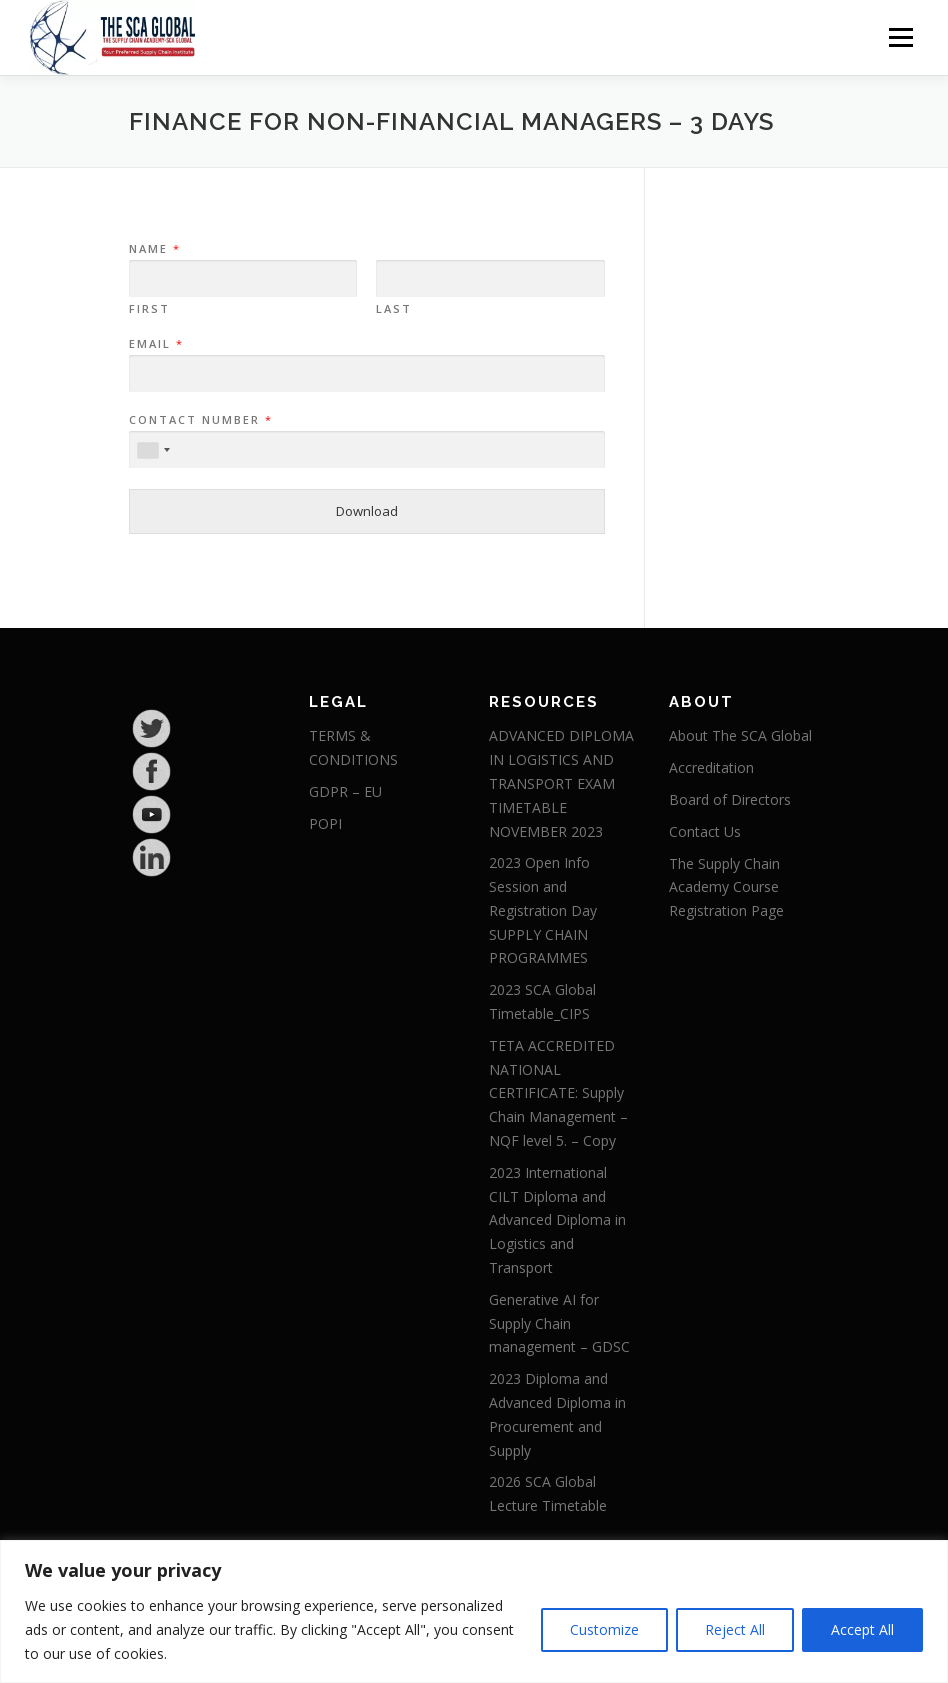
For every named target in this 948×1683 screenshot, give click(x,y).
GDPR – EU (345, 791)
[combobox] (153, 450)
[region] (474, 1611)
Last (394, 309)
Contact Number (200, 420)
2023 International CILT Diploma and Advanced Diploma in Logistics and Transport (557, 1220)
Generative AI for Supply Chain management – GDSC (559, 1323)
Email (155, 344)
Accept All (862, 1629)
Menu (900, 37)
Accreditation (711, 767)
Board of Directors (730, 799)
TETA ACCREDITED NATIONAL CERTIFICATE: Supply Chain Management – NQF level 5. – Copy (558, 1093)
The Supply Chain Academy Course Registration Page (726, 887)
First (149, 309)
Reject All (735, 1629)
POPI (325, 823)
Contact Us (705, 831)
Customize (604, 1629)
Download (367, 511)
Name (154, 249)
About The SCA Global (740, 735)
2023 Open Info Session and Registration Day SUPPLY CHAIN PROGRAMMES (543, 910)
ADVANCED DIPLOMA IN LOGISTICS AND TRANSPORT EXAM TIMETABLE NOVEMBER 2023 (561, 783)
